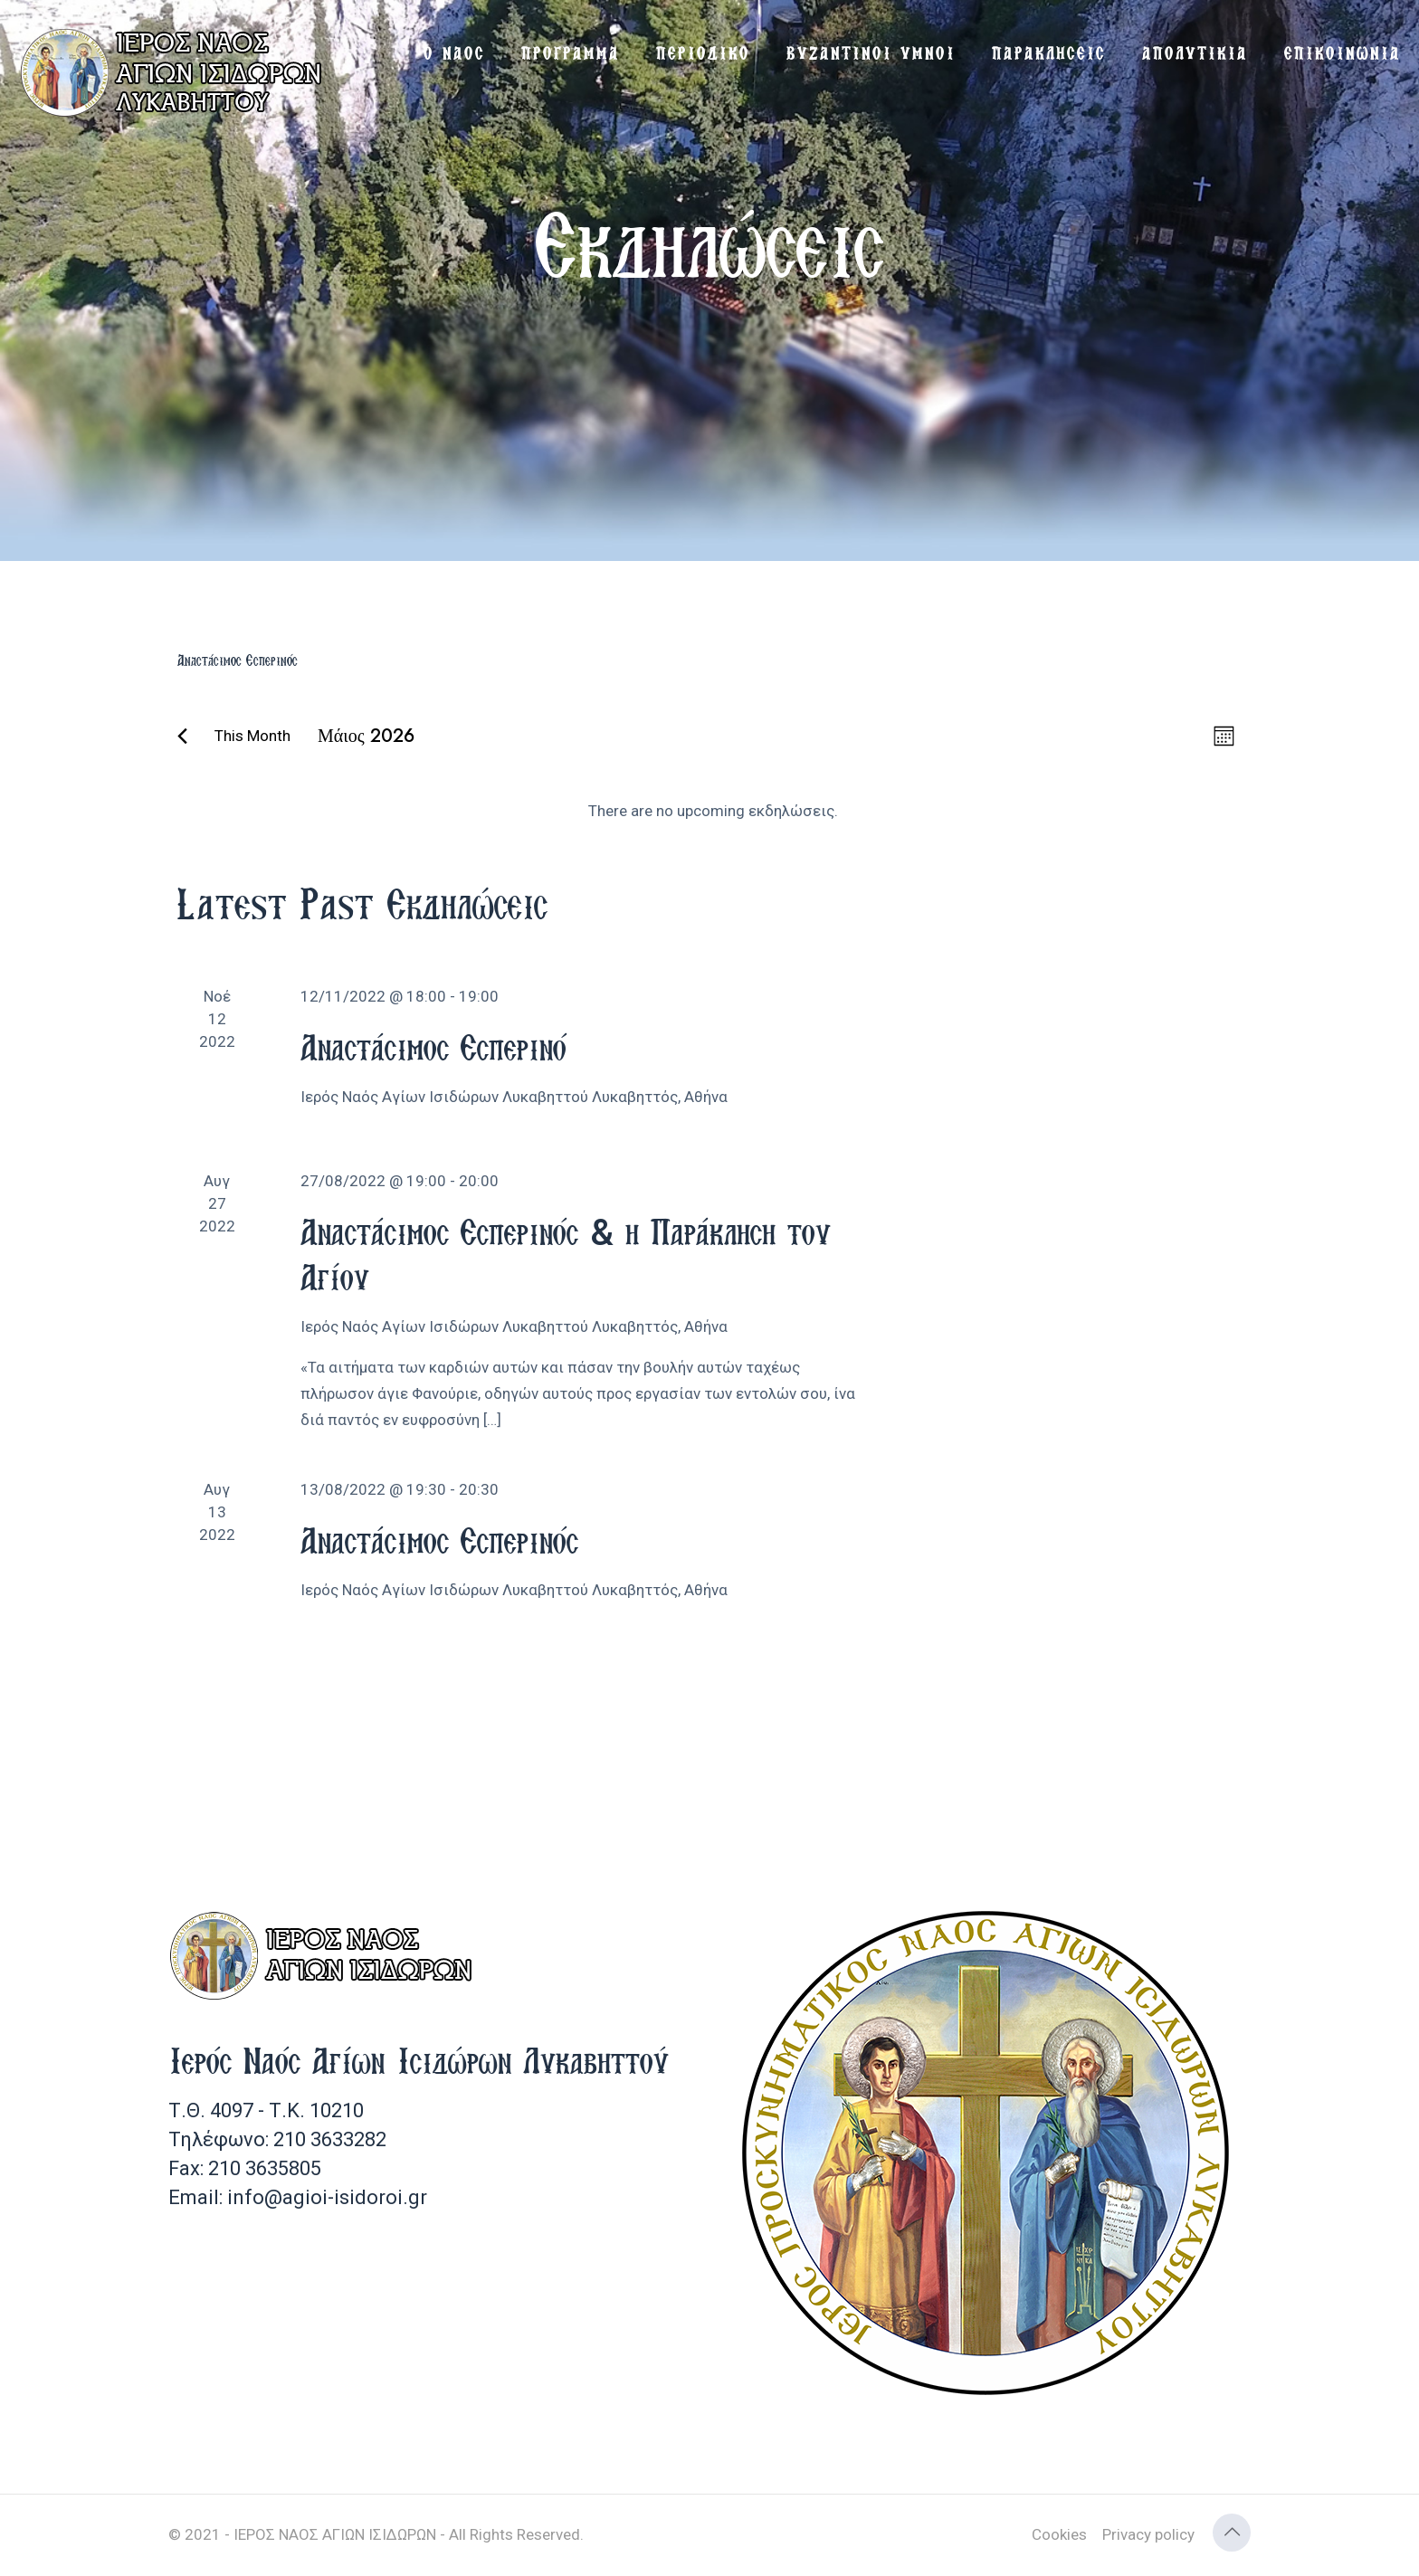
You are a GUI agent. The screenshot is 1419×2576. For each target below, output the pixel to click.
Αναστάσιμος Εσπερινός (439, 1540)
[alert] (713, 811)
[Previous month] (182, 736)
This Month (252, 736)
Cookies (1059, 2534)
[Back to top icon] (1232, 2533)
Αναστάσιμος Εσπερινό (433, 1047)
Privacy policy (1148, 2534)
